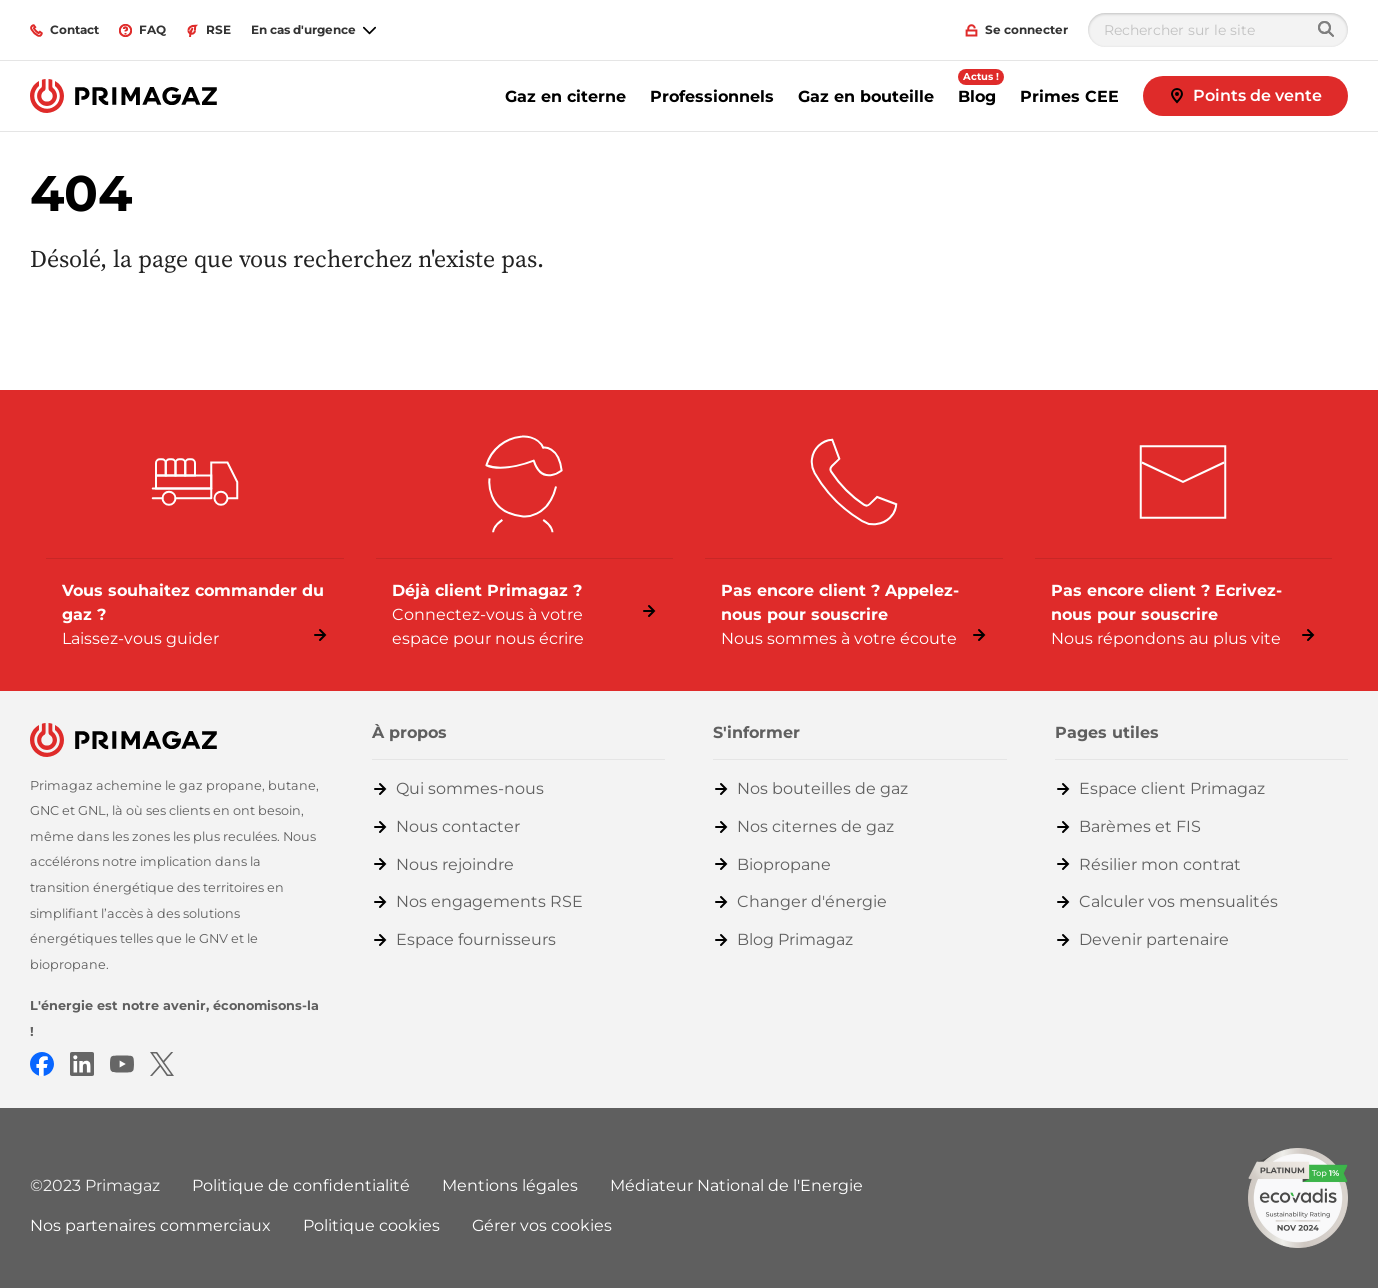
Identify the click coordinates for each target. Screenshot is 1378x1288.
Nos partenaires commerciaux (150, 1225)
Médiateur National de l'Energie (736, 1185)
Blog (977, 96)
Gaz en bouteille (866, 96)
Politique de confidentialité (301, 1185)
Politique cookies (371, 1225)
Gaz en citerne (565, 96)
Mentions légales (510, 1185)
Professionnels (712, 96)
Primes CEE (1069, 96)
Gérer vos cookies (542, 1225)
